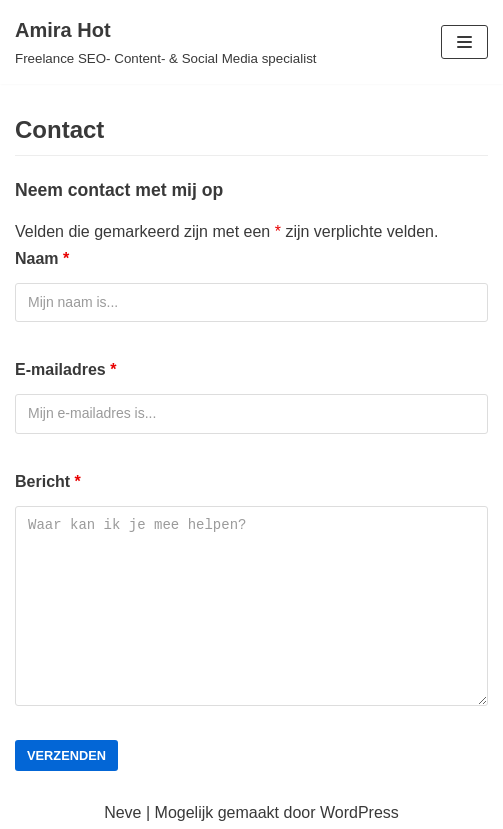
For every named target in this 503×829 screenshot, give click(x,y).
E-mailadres (65, 369)
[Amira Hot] (166, 42)
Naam (42, 258)
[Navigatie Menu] (464, 42)
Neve (122, 812)
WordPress (359, 812)
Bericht (48, 481)
